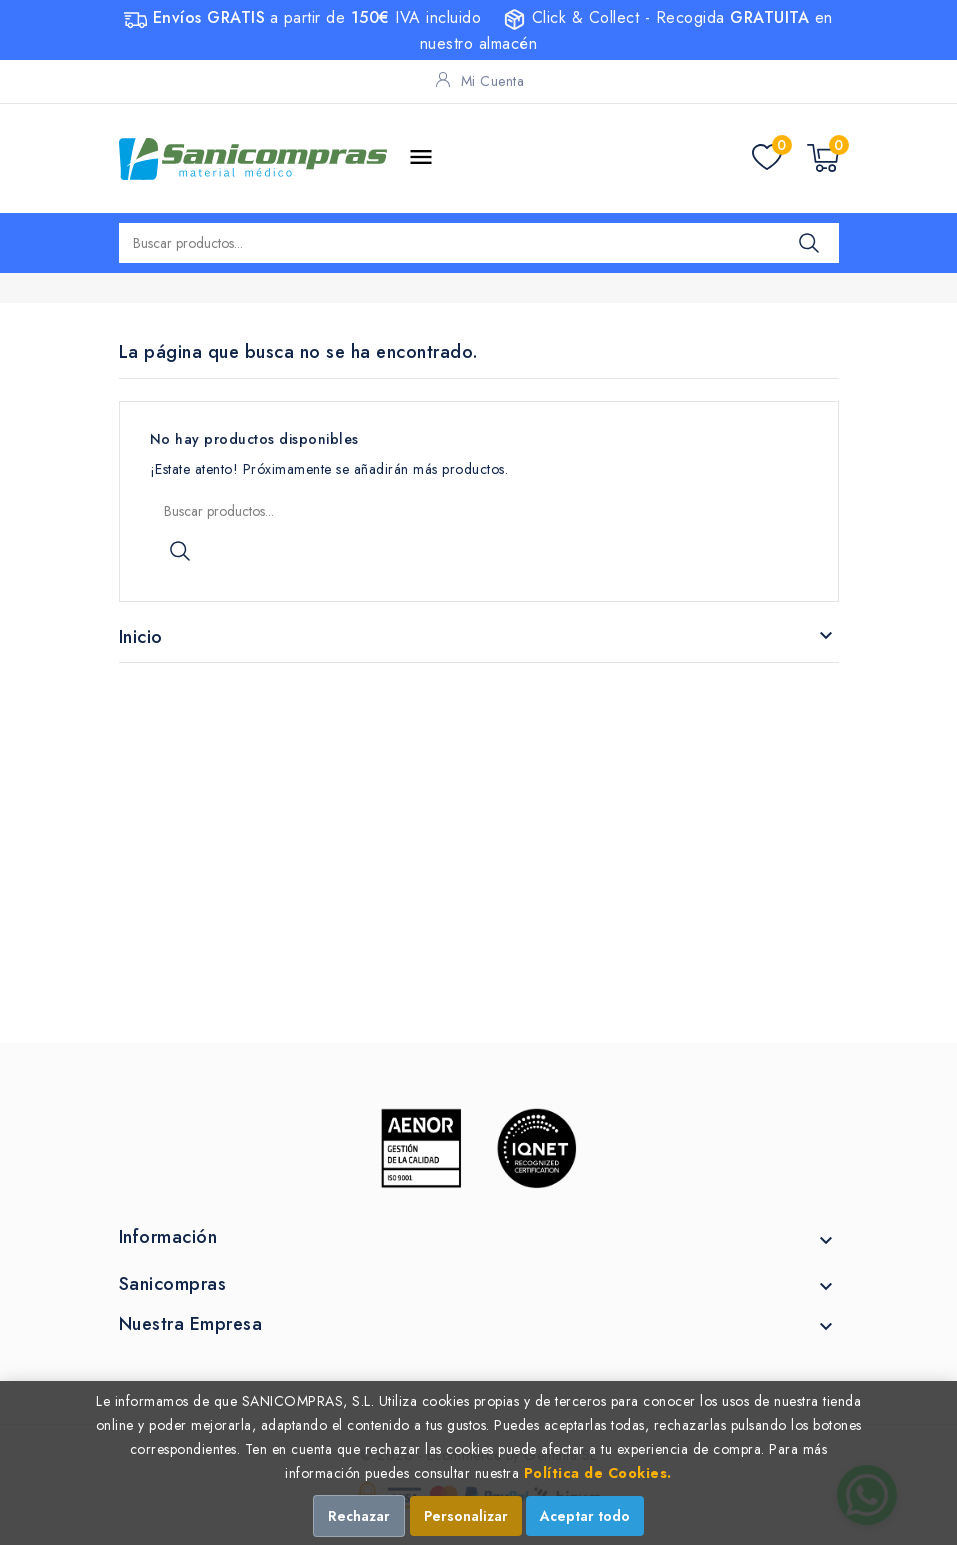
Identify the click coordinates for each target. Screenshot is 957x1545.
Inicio (141, 637)
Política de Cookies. (598, 1473)
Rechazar (359, 1516)
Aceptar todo (585, 1516)
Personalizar (466, 1516)
